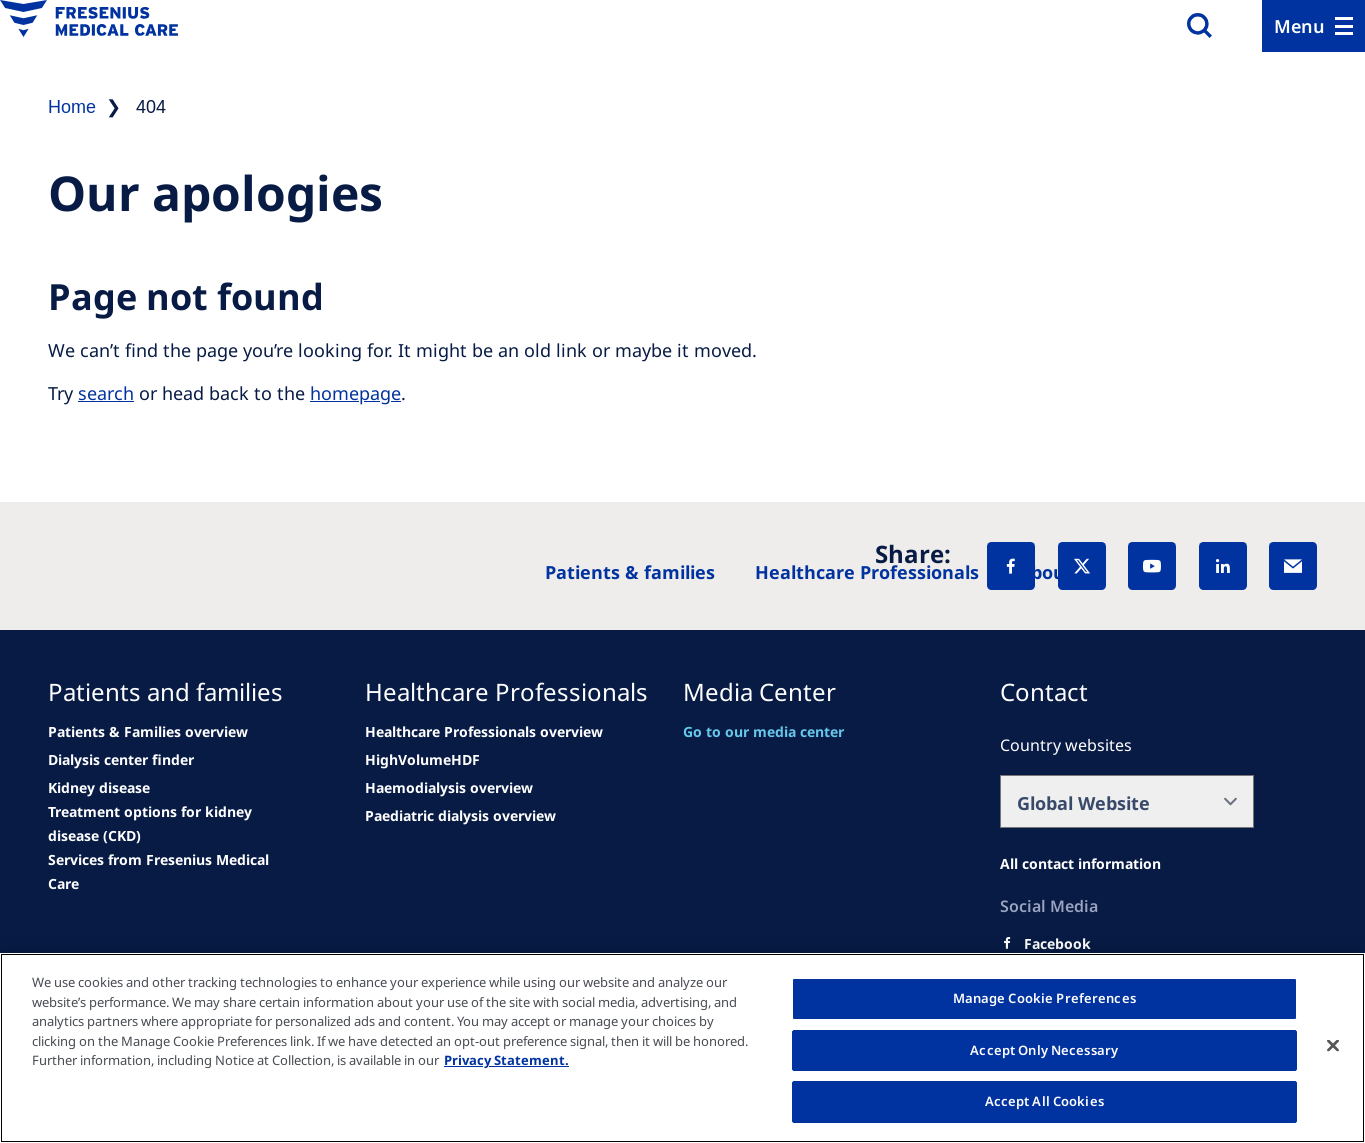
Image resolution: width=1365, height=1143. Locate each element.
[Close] (1333, 1046)
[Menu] (1313, 26)
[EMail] (1293, 566)
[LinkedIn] (1223, 566)
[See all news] (121, 760)
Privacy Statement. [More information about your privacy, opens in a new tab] (506, 1060)
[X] (1082, 566)
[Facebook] (1011, 566)
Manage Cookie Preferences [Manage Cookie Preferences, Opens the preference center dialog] (1044, 998)
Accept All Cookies (1044, 1101)
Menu (1299, 26)
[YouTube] (1152, 566)
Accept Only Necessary (1044, 1050)
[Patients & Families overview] (148, 732)
